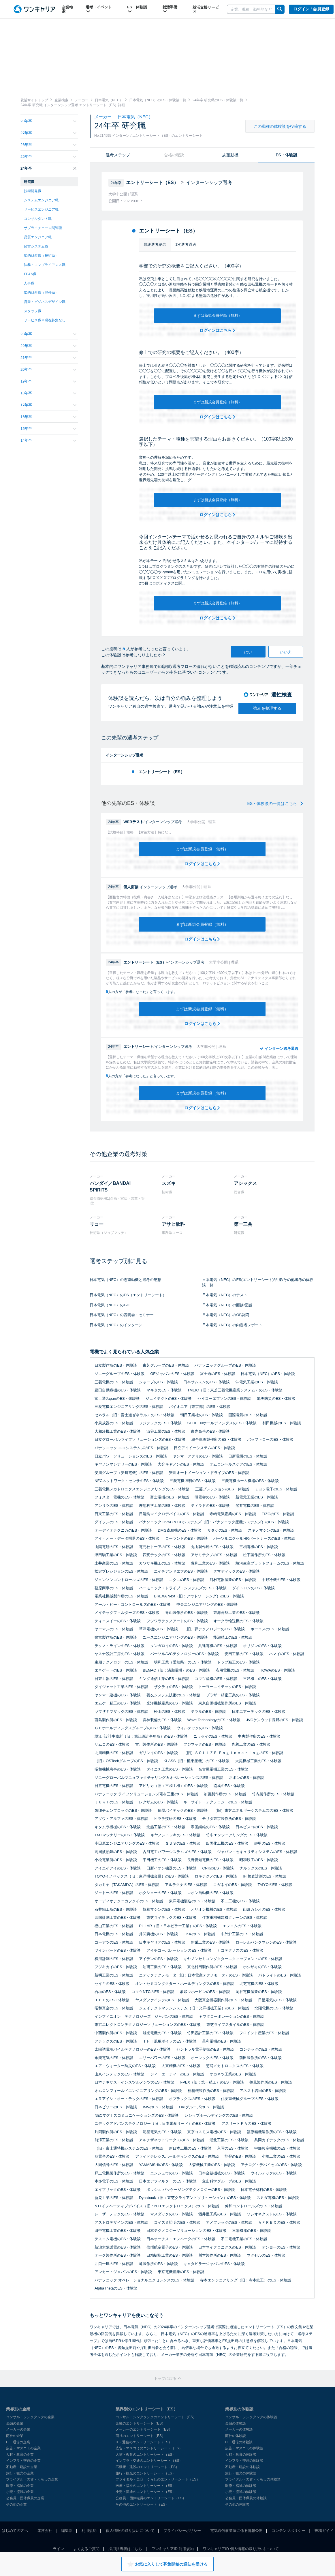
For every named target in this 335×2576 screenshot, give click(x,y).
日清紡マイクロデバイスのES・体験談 (171, 1514)
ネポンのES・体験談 (246, 1777)
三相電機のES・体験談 (258, 1547)
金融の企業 (14, 2423)
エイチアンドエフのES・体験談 (181, 1571)
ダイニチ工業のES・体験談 (169, 1769)
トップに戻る (167, 2378)
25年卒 (48, 156)
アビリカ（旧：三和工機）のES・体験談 (173, 1785)
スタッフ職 (32, 311)
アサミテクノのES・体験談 (214, 1555)
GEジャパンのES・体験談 (172, 1374)
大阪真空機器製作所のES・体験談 (223, 2000)
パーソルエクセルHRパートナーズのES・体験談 (254, 1538)
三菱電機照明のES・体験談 (193, 1481)
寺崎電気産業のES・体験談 (233, 1514)
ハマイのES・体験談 (286, 1654)
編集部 (66, 2530)
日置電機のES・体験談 (114, 1785)
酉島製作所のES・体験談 (116, 1720)
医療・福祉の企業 (20, 2486)
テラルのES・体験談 (208, 1711)
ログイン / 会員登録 (311, 9)
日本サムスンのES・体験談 (206, 1382)
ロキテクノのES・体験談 (216, 1876)
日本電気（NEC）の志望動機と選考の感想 (125, 1279)
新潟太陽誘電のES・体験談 (118, 2247)
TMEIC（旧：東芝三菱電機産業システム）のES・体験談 (235, 1390)
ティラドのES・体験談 (210, 1505)
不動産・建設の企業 (21, 2467)
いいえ (286, 652)
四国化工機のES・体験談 (227, 1843)
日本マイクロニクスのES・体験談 (227, 2247)
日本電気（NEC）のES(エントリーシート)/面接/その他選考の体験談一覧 (257, 1282)
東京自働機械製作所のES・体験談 (227, 1703)
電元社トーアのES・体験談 (162, 1547)
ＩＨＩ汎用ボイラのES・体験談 (169, 2041)
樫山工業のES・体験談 (114, 1926)
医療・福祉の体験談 (240, 2486)
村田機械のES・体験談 (281, 1423)
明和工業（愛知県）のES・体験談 (182, 1662)
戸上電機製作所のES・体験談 (119, 2173)
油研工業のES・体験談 (162, 1967)
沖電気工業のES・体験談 (257, 1382)
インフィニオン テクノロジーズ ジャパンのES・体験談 (144, 2016)
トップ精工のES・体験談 (238, 1662)
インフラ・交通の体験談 (244, 2461)
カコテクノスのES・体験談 (240, 1950)
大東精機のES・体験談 (180, 2066)
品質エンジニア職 (38, 237)
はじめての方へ (15, 2530)
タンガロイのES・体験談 (171, 1646)
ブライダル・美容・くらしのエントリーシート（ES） (158, 2479)
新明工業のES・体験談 (114, 1975)
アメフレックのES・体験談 (229, 2222)
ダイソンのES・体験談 (114, 1522)
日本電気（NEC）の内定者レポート (232, 1325)
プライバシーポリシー (182, 2530)
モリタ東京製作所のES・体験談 (229, 1818)
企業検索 (67, 9)
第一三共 (243, 1224)
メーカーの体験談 (239, 2429)
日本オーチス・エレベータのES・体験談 (180, 2239)
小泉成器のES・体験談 (114, 1423)
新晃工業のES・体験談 (114, 2197)
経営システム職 (36, 246)
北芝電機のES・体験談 (259, 1983)
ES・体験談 (137, 9)
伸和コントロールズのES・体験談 (253, 2206)
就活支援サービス (206, 9)
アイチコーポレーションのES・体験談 (178, 1950)
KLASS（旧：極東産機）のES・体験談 (196, 1761)
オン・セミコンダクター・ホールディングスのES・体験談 (184, 1983)
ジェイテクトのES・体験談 (169, 1398)
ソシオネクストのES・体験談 (272, 2214)
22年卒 (48, 346)
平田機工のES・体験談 (162, 1860)
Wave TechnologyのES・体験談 (213, 1720)
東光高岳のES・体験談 (210, 1431)
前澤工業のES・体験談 (114, 2140)
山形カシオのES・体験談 (264, 1909)
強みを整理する (267, 708)
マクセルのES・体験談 (266, 2255)
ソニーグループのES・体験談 (119, 1374)
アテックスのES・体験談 (116, 2041)
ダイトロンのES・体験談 (253, 1588)
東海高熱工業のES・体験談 (236, 1612)
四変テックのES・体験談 (164, 1555)
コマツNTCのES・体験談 (152, 1991)
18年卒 (48, 393)
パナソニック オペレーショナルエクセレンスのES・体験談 (144, 2280)
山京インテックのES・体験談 (119, 2074)
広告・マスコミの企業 (23, 2448)
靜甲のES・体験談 (269, 1843)
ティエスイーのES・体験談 (118, 1621)
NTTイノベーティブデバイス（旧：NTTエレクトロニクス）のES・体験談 (157, 2206)
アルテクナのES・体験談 (186, 1884)
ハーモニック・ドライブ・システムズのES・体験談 (182, 1588)
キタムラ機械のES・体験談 (118, 1827)
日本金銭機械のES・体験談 (221, 2173)
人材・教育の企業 (20, 2455)
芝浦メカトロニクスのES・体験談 (234, 2066)
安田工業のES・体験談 (244, 1654)
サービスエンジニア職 (41, 209)
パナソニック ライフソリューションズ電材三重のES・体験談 (146, 1794)
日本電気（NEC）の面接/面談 (227, 1305)
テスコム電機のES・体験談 (118, 2239)
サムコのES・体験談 (112, 1744)
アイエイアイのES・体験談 (118, 1868)
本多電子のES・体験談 (114, 2181)
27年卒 (48, 133)
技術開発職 (32, 191)
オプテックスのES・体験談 (192, 2099)
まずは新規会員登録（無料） (217, 315)
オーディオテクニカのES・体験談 (123, 1530)
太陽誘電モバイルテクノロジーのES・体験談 (133, 2049)
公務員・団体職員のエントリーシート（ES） (151, 2498)
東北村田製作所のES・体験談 (212, 1967)
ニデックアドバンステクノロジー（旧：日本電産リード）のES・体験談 (155, 2123)
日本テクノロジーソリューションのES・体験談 (186, 2230)
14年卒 (48, 440)
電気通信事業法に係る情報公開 (236, 2530)
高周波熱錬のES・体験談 (116, 1852)
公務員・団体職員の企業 (25, 2498)
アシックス (245, 1183)
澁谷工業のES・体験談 (165, 1431)
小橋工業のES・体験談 (281, 2156)
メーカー (103, 116)
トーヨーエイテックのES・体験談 (227, 1687)
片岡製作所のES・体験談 (116, 2132)
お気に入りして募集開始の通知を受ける (167, 2564)
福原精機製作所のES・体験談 (272, 2132)
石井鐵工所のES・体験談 (116, 1909)
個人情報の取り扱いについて (130, 2530)
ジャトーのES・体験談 (114, 1893)
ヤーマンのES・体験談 (114, 1629)
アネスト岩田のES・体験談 (263, 2090)
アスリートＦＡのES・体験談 (246, 2123)
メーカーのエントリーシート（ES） (144, 2429)
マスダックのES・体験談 (171, 2214)
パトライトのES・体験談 (279, 1975)
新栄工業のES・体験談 (210, 1942)
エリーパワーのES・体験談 (162, 2058)
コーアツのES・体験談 (114, 1942)
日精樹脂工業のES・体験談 (169, 2255)
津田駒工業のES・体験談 (116, 1555)
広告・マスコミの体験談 (244, 2448)
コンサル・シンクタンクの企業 (30, 2417)
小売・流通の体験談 (240, 2492)
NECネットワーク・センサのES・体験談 (129, 1481)
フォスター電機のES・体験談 (119, 1497)
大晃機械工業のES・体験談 (258, 1761)
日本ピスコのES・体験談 (257, 1827)
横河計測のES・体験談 (114, 1959)
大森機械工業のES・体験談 (212, 2165)
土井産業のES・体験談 (114, 1563)
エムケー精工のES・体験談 (118, 1703)
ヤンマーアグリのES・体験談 (198, 1456)
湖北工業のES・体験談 (229, 2140)
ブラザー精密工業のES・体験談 (232, 1695)
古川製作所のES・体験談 (156, 1744)
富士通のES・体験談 (217, 1374)
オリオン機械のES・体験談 (214, 1909)
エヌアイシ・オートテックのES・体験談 (129, 2099)
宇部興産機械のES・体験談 (277, 2148)
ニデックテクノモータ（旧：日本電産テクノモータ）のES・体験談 (196, 1975)
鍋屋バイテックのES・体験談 (183, 1810)
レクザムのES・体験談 (158, 1802)
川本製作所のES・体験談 (219, 2255)
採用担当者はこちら (125, 2549)
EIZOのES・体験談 (278, 1514)
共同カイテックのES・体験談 (279, 2140)
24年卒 (48, 168)
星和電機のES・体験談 (221, 2041)
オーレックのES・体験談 (212, 2058)
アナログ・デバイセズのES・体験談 (271, 2165)
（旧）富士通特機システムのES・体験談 (129, 2148)
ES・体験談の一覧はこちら (275, 803)
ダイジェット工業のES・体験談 (121, 1687)
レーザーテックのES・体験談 (119, 2214)
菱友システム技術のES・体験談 (173, 1695)
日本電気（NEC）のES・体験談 (268, 1374)
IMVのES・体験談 (158, 2107)
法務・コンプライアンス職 (44, 265)
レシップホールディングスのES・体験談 (219, 2115)
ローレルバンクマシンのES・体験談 (266, 1942)
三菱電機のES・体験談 (114, 1382)
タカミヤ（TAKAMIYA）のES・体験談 (127, 1884)
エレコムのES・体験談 (242, 1926)
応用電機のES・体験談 (235, 1670)
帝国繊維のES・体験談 (210, 1827)
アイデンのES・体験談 (158, 1959)
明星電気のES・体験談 (162, 2132)
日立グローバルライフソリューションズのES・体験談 (140, 1439)
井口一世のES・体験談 (114, 2264)
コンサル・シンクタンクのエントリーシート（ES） (156, 2417)
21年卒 (48, 357)
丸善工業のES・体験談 (251, 1744)
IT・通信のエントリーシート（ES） (144, 2442)
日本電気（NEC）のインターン (116, 1325)
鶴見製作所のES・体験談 (270, 2082)
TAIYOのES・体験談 (275, 1884)
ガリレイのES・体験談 (158, 1753)
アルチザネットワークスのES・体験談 (171, 2140)
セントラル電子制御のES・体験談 (205, 2049)
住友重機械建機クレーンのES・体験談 (234, 1917)
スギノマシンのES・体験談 (271, 1530)
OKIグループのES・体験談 (201, 2107)
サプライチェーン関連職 (43, 228)
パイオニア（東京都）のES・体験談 (199, 1406)
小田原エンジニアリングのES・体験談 (127, 1843)
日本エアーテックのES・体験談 (258, 1711)
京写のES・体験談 (232, 2148)
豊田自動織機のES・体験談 (118, 1390)
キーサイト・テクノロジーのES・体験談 (217, 1802)
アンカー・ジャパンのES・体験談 (123, 2272)
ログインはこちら (218, 330)
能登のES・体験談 (240, 2156)
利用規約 (89, 2530)
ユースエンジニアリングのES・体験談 (175, 1637)
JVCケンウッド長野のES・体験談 (274, 1720)
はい (248, 652)
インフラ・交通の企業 (23, 2461)
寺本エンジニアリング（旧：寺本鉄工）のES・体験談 (245, 2280)
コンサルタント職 (38, 219)
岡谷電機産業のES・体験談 (259, 1991)
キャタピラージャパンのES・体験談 (213, 2264)
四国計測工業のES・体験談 (118, 1917)
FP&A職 (30, 274)
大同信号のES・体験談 (114, 2165)
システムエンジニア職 (41, 200)
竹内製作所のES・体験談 (273, 1794)
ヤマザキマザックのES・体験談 (121, 1711)
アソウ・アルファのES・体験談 (121, 1818)
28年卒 (48, 121)
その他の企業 (16, 2504)
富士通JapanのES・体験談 (117, 1398)
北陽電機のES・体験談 (274, 2008)
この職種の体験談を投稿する (280, 126)
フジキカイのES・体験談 (116, 1967)
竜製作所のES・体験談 (158, 2264)
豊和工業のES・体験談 (210, 1563)
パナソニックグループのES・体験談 (225, 1365)
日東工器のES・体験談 (114, 1678)
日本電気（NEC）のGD (109, 1305)
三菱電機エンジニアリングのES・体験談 (129, 1406)
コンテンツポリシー (288, 2530)
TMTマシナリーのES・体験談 (120, 1835)
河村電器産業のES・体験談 (233, 1580)
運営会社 (44, 2530)
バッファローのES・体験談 (270, 1439)
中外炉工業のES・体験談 (242, 1934)
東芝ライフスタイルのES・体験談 (235, 2024)
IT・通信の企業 (18, 2442)
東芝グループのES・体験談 (166, 1365)
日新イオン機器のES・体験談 (171, 1868)
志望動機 (230, 155)
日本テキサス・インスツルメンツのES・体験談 (134, 2082)
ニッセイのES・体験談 (212, 1736)
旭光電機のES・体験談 (162, 2033)
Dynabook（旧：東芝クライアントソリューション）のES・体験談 (195, 2197)
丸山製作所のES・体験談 (212, 1547)
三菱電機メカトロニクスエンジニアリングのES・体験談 (142, 1489)
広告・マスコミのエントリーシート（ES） (149, 2448)
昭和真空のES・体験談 (114, 2008)
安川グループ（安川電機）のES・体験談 (129, 1472)
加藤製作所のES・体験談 (225, 1794)
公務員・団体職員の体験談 (246, 2498)
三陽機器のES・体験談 (251, 2230)
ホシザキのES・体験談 (262, 1967)
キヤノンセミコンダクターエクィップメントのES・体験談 (232, 1959)
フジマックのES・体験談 (204, 1744)
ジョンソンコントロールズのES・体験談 (129, 1580)
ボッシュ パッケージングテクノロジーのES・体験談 (190, 2189)
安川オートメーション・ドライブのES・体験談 (209, 1472)
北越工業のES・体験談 (165, 1827)
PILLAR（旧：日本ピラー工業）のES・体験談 (178, 1926)
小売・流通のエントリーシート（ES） (146, 2492)
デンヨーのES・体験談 (281, 2247)
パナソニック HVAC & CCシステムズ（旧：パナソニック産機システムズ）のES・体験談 (214, 1522)
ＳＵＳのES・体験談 (182, 1843)
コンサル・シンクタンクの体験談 (251, 2417)
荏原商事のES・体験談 (114, 1588)
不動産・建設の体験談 (242, 2467)
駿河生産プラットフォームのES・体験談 (270, 1563)
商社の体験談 (235, 2436)
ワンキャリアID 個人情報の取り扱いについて (241, 2549)
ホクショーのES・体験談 (160, 1893)
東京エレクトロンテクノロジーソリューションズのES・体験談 (148, 2024)
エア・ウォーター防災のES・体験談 (125, 2066)
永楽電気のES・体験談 (114, 2058)
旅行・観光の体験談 (240, 2473)
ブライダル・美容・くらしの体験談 (253, 2479)
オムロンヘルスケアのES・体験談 (238, 1464)
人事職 (29, 283)
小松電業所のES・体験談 (116, 1860)
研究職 (29, 182)
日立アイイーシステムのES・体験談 (204, 1448)
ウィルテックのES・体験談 (199, 1728)
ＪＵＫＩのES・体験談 (114, 1802)
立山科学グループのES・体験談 (229, 2181)
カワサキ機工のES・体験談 (162, 1563)
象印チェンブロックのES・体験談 (123, 1810)
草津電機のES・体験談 (158, 1629)
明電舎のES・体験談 (212, 1497)
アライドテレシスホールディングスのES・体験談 (177, 2156)
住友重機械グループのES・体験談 (249, 2099)
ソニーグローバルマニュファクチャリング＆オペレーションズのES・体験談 (159, 1777)
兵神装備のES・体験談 (162, 1720)
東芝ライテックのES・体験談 (171, 1917)
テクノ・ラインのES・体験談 (119, 1646)
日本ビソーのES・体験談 (116, 2107)
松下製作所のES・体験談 (264, 1555)
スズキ (169, 1183)
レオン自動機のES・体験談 (210, 1893)
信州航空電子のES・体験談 (169, 2247)
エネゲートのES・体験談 (116, 1670)
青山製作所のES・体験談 (186, 1612)
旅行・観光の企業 (20, 2473)
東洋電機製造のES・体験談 (192, 1901)
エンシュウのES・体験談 (171, 2173)
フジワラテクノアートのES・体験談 (177, 1621)
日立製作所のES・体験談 (116, 1365)
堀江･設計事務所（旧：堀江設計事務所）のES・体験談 (141, 1736)
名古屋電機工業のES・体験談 (223, 1769)
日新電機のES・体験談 (247, 1456)
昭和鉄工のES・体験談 (258, 1860)
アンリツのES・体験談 (114, 1505)
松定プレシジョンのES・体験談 (121, 1571)
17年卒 (48, 405)
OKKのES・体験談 (199, 1934)
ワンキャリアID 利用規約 (172, 2549)
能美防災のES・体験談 (276, 1398)
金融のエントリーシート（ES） (140, 2423)
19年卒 (48, 381)
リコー (96, 1224)
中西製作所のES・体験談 (116, 2033)
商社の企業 (14, 2436)
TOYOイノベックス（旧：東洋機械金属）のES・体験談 (142, 1876)
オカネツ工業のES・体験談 (233, 2074)
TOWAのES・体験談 (277, 1670)
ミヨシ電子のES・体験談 (276, 1489)
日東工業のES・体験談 (114, 1514)
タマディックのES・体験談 (236, 1571)
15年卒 (48, 428)
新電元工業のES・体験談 (257, 1497)
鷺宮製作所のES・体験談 (116, 1637)
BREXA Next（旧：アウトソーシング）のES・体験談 (199, 1596)
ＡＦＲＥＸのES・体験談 (279, 2222)
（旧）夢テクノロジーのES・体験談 (213, 1629)
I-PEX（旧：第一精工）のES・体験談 (212, 2082)
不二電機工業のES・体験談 (244, 2239)
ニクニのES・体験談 (186, 1580)
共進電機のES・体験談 (217, 1646)
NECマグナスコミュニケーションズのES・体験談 (137, 2115)
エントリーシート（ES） (162, 772)
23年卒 (48, 334)
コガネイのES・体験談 (232, 1884)
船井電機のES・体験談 (255, 1505)
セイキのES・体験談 (112, 1983)
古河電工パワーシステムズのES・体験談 (177, 1852)
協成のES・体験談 (228, 1785)
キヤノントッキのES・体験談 (175, 1835)
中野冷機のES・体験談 (281, 1580)
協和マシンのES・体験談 (164, 1909)
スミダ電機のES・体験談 (278, 2197)
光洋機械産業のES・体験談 (169, 1703)
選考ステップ (118, 155)
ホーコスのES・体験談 (270, 1629)
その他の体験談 (237, 2504)
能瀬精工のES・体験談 (232, 1637)
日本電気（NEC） (135, 116)
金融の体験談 (235, 2423)
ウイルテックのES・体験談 (274, 2173)
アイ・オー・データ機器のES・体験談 (127, 1538)
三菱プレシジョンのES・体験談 (222, 1489)
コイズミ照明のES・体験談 (177, 2222)
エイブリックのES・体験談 (118, 2189)
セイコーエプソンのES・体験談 (224, 1398)
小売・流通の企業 (20, 2492)
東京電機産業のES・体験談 (181, 2272)
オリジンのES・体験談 (262, 1646)
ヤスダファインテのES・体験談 (162, 2000)
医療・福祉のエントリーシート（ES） (146, 2486)
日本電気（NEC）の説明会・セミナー (122, 1315)
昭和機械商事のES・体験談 (118, 1769)
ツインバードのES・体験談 (118, 1950)
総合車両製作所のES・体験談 (216, 1439)
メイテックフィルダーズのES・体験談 (127, 1612)
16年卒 (48, 417)
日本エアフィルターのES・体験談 (167, 2181)
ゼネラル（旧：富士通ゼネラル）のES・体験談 (134, 1415)
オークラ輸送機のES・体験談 (238, 1621)
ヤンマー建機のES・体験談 (118, 1695)
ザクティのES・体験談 (173, 1687)
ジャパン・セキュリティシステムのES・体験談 (257, 1852)
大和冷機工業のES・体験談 (118, 1431)
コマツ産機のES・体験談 (216, 1678)
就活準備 (169, 9)
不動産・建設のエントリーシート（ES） (147, 2467)
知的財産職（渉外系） (41, 293)
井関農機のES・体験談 (158, 1934)
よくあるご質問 (86, 2549)
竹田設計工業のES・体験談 (210, 2033)
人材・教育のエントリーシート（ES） (146, 2455)
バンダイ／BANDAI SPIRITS (110, 1186)
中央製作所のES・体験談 (259, 1736)
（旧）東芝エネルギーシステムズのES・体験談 (253, 1810)
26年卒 (48, 145)
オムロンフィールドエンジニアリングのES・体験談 (138, 2090)
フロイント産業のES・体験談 (264, 2033)
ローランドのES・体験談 (186, 1538)
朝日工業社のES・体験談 (201, 1415)
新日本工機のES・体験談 (190, 2148)
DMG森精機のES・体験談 (180, 1530)
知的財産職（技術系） (41, 256)
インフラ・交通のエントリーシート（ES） (149, 2461)
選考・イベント (99, 9)
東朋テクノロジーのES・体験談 (121, 1662)
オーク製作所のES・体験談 (118, 2255)
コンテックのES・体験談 (261, 2049)
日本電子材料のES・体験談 (264, 2189)
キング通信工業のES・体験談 (164, 1678)
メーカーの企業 (18, 2429)
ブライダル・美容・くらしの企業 (32, 2479)
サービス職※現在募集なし (44, 320)
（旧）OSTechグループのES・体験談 (126, 1761)
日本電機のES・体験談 (114, 1934)
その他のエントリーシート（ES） (142, 2504)
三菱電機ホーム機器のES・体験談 (250, 1481)
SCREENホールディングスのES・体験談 (222, 1423)
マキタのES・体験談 (163, 1390)
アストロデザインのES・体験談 (121, 2222)
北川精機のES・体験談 (114, 1753)
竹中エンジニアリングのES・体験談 (236, 1835)
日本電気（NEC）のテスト (224, 1295)
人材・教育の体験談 (240, 2455)
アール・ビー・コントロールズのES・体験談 (133, 1604)
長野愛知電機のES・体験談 (210, 1860)
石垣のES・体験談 (110, 1991)
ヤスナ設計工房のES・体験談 (119, 1654)
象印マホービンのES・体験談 (205, 1991)
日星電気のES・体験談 (277, 2000)
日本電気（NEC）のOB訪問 (225, 1315)
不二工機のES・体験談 (240, 1901)
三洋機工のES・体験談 (262, 1678)
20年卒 (48, 369)
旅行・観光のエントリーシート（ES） (146, 2473)
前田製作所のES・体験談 (260, 2058)
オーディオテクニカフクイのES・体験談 (129, 1901)
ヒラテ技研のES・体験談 (175, 1818)
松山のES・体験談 (169, 1711)
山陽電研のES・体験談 (114, 1547)
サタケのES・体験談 (224, 1530)
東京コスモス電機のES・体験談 (214, 2132)
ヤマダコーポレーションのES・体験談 (231, 2016)
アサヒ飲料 (173, 1224)
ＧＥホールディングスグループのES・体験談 (133, 1728)
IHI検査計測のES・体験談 (264, 1876)
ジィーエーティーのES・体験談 (177, 2074)
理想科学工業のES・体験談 (162, 1505)
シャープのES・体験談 (158, 1382)
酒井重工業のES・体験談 (219, 2214)
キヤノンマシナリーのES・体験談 (123, 1464)
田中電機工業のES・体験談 (118, 2230)
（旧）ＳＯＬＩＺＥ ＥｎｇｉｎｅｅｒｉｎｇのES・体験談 (233, 1753)
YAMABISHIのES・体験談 (161, 2165)
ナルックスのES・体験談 (261, 1868)
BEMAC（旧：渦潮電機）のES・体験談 (176, 1670)
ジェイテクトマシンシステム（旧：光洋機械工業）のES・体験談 (194, 2008)
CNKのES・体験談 (218, 1868)
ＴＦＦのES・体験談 (112, 2000)
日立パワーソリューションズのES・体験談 (131, 1456)
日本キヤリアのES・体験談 (162, 1942)
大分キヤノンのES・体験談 (181, 1464)
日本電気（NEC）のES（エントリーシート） (128, 1295)
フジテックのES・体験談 (160, 1423)
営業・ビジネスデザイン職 (44, 302)
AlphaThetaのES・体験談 (116, 2288)
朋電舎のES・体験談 (112, 2156)
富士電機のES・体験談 (169, 1497)
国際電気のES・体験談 (247, 1415)
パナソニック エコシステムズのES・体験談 (131, 1448)
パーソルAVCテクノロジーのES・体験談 (184, 1654)
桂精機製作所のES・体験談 (211, 2090)
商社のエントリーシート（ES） (140, 2436)
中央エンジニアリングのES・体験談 (207, 1604)
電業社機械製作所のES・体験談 (121, 1596)
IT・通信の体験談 (239, 2442)
